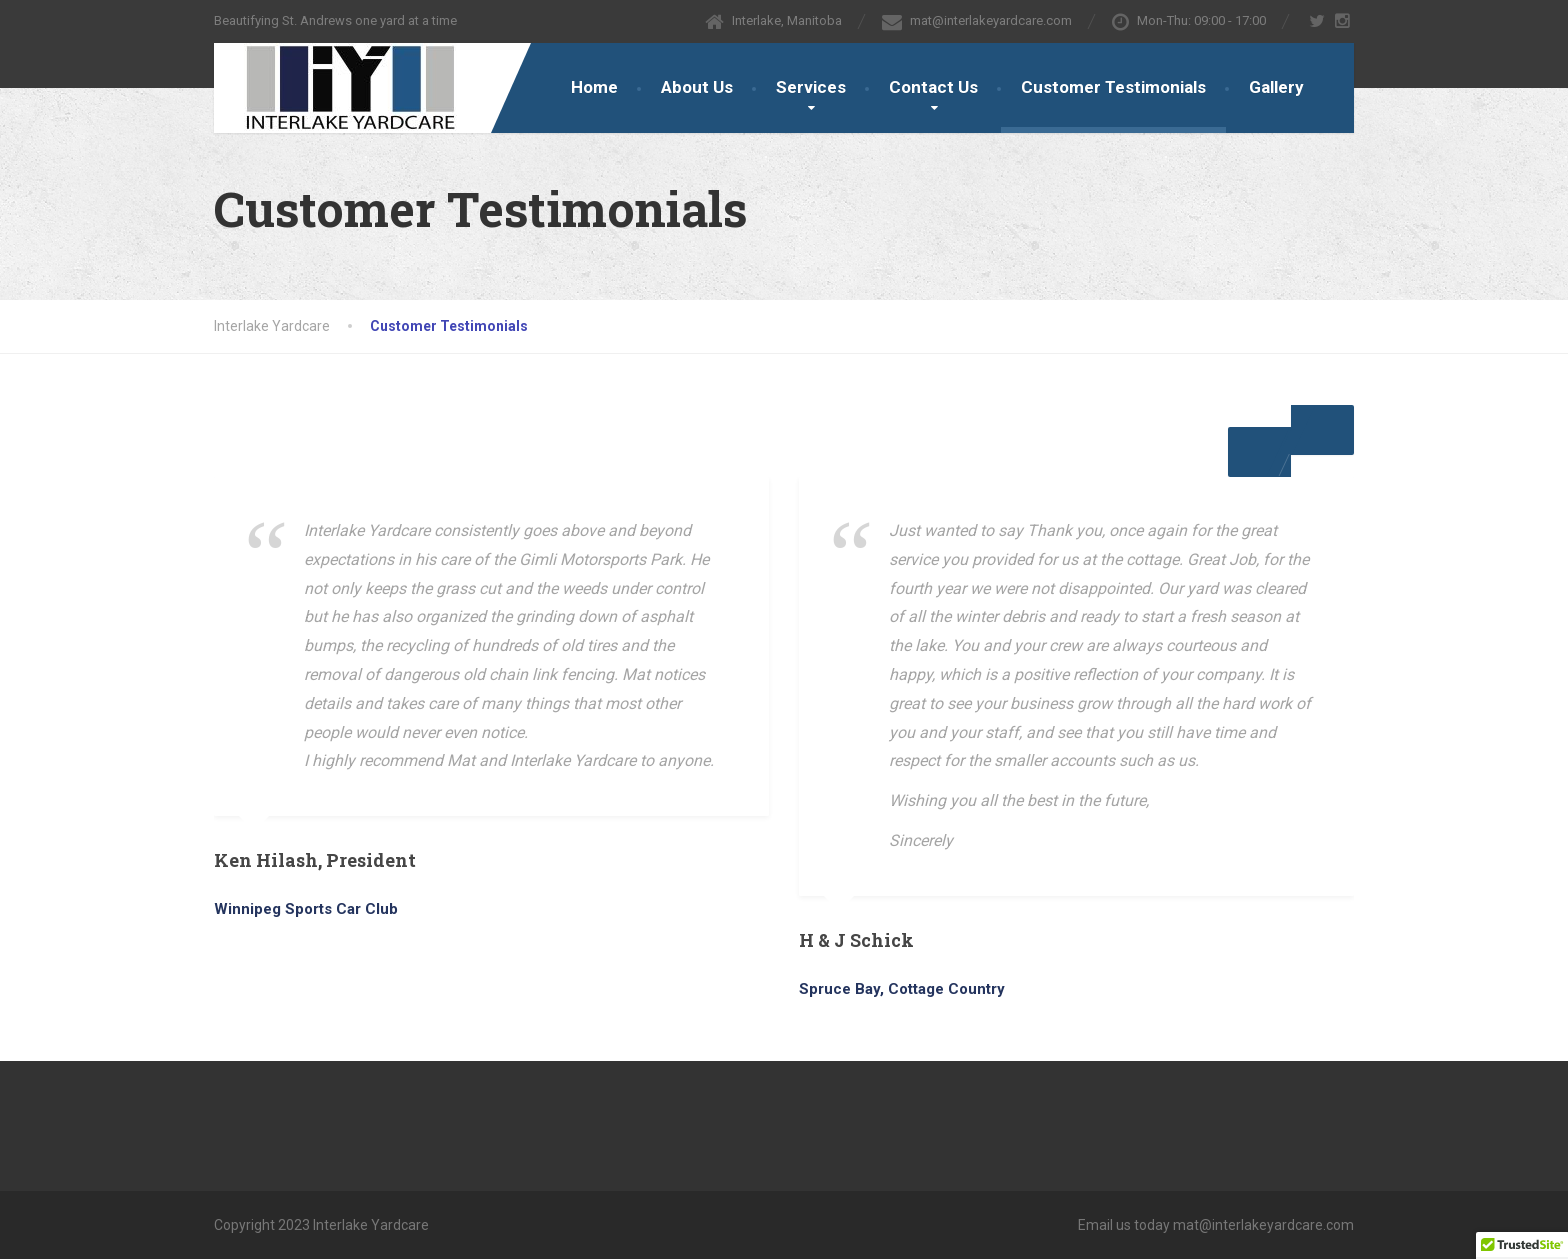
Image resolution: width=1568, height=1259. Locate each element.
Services (811, 87)
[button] (1322, 430)
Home (594, 87)
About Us (697, 87)
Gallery (1276, 87)
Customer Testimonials (1113, 87)
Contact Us (933, 87)
